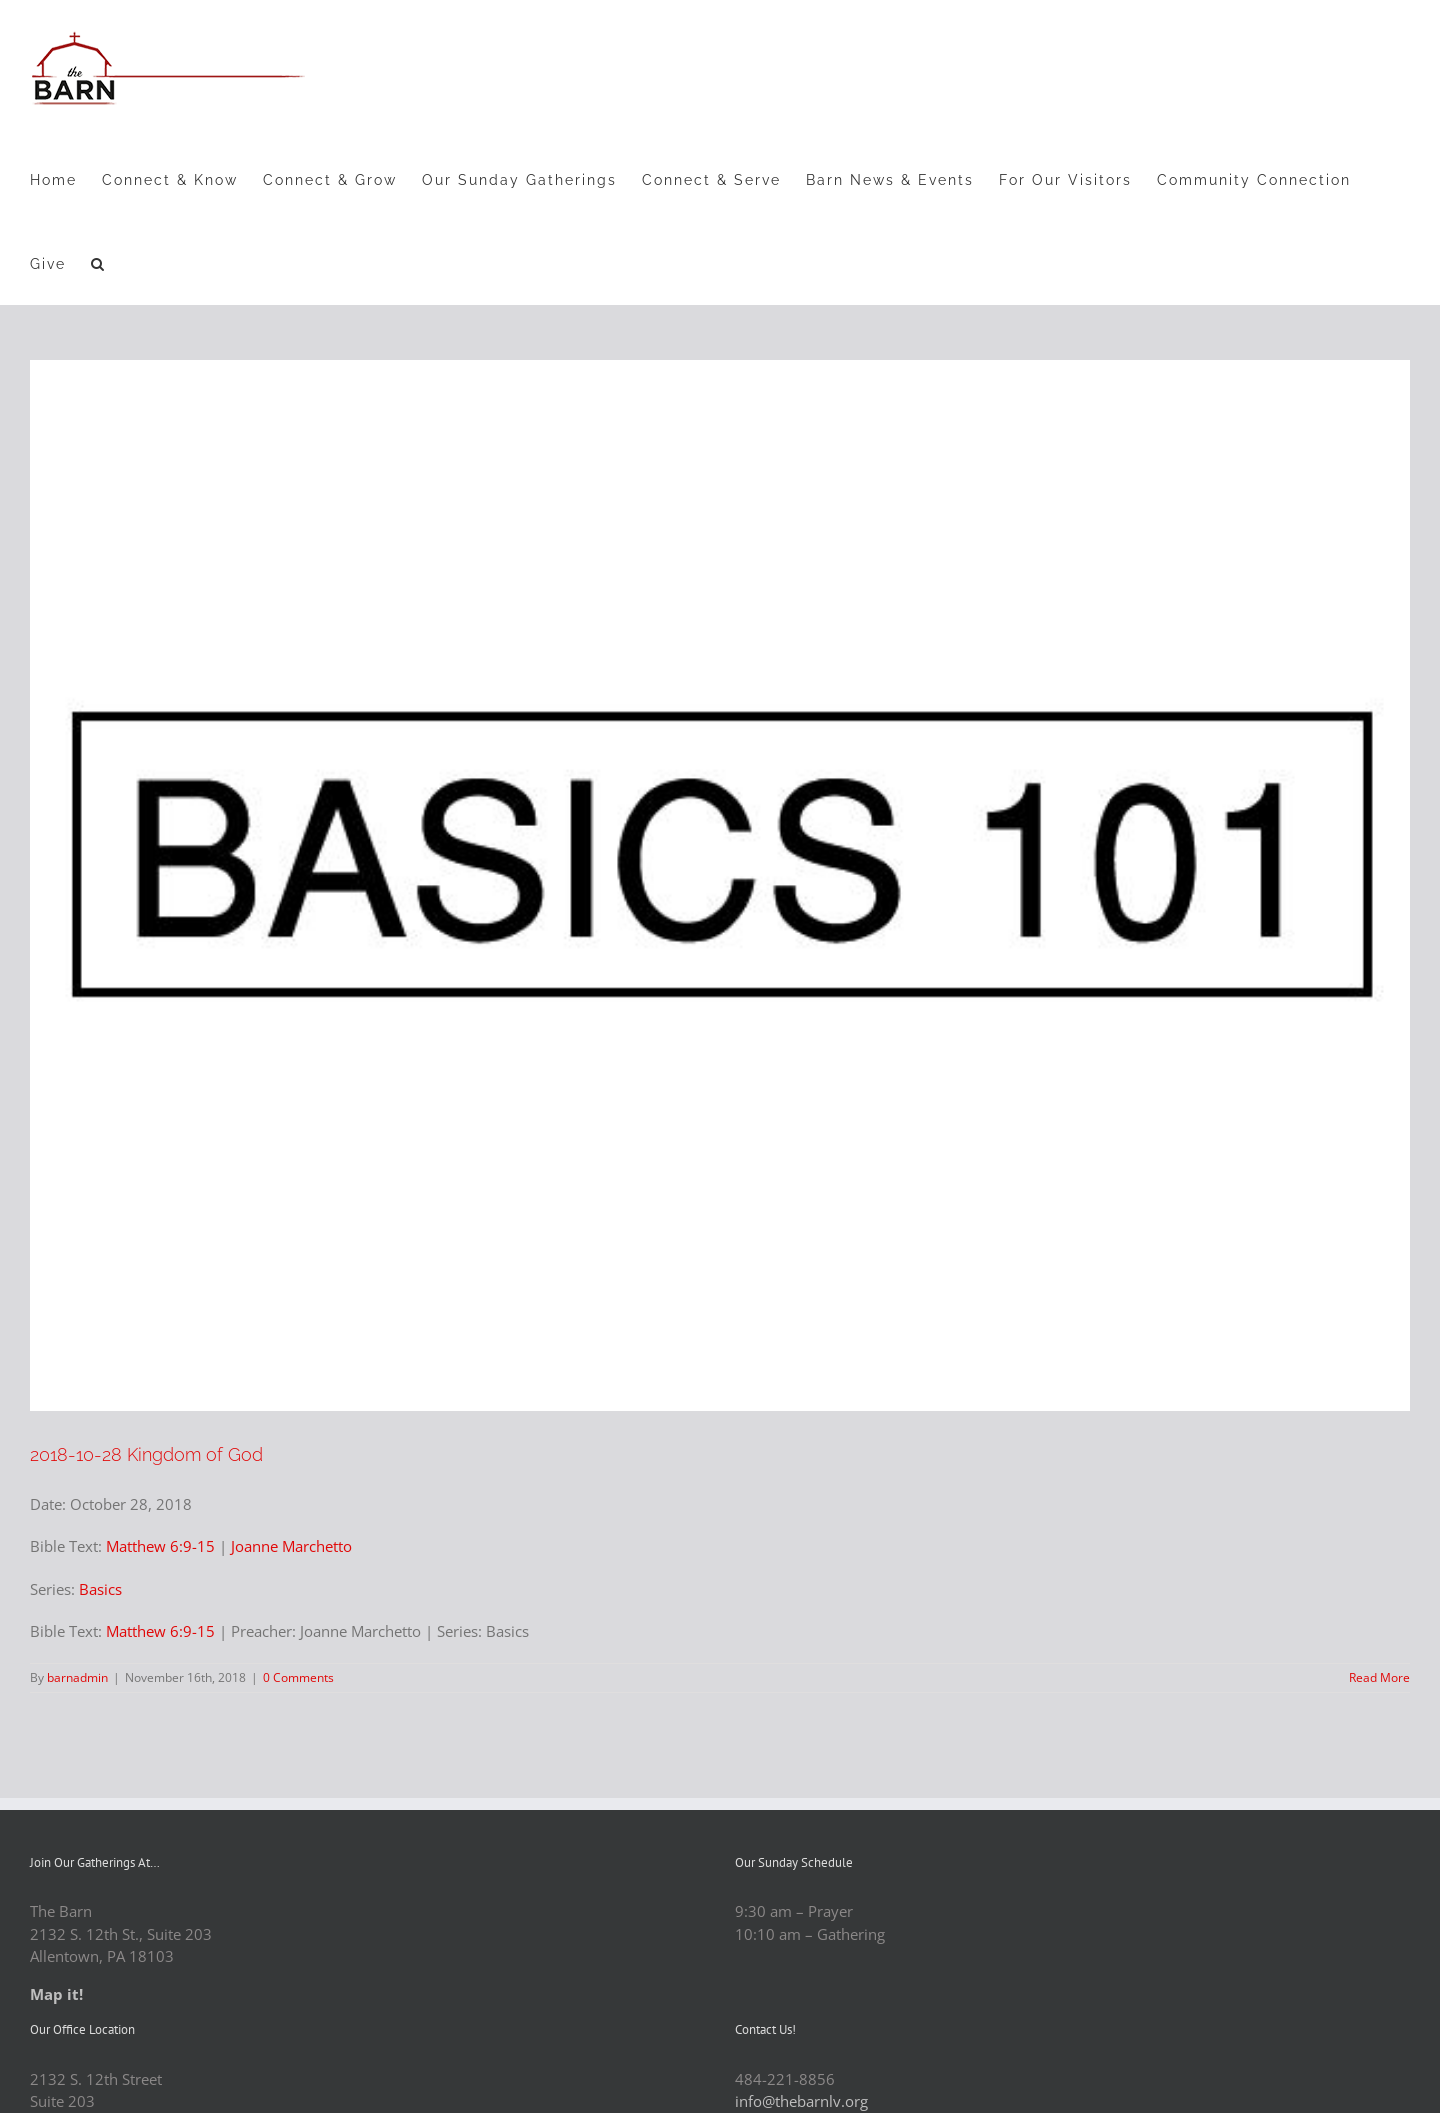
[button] (98, 263)
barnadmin (77, 1677)
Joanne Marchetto (291, 1546)
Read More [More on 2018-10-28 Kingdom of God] (1379, 1677)
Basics (100, 1589)
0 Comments (298, 1677)
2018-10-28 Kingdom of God (146, 1454)
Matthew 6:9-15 (160, 1546)
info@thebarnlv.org (801, 2101)
